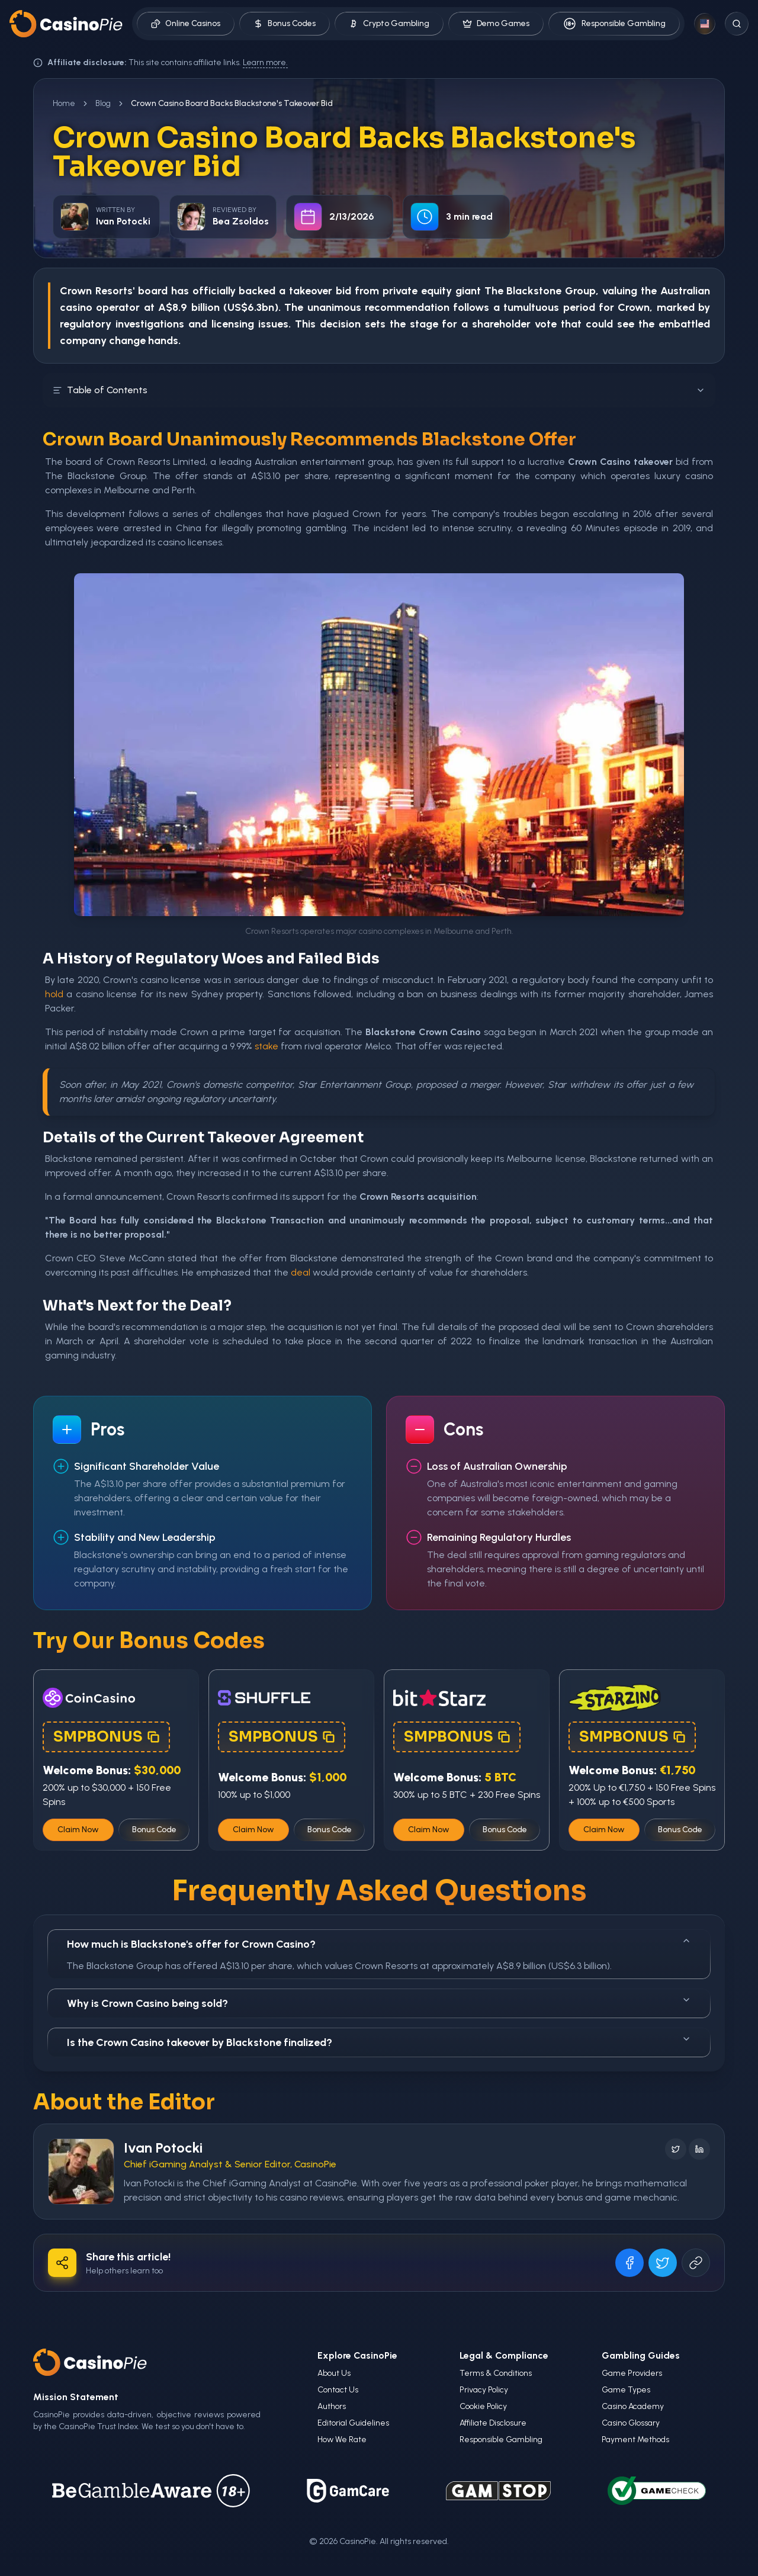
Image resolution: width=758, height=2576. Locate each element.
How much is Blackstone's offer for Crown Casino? (379, 1943)
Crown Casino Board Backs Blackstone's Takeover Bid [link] (232, 103)
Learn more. (265, 62)
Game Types (626, 2390)
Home (64, 103)
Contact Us (337, 2390)
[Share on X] (662, 2263)
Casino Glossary (631, 2423)
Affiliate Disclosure (493, 2423)
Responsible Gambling (614, 24)
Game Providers (632, 2373)
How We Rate (342, 2439)
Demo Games (495, 23)
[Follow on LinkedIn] (699, 2149)
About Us (334, 2373)
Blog (103, 103)
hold (54, 994)
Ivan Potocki (163, 2147)
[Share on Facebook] (629, 2263)
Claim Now (78, 1830)
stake (266, 1046)
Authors (331, 2406)
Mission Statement (75, 2396)
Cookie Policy (483, 2406)
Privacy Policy (484, 2390)
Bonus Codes (284, 23)
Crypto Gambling (389, 23)
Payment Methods (635, 2439)
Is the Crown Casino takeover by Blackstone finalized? (379, 2041)
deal (300, 1272)
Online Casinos (185, 23)
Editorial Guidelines (353, 2423)
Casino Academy (633, 2406)
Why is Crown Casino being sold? (379, 2002)
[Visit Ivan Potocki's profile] (81, 2171)
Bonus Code (154, 1830)
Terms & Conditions (496, 2373)
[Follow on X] (675, 2149)
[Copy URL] (696, 2263)
